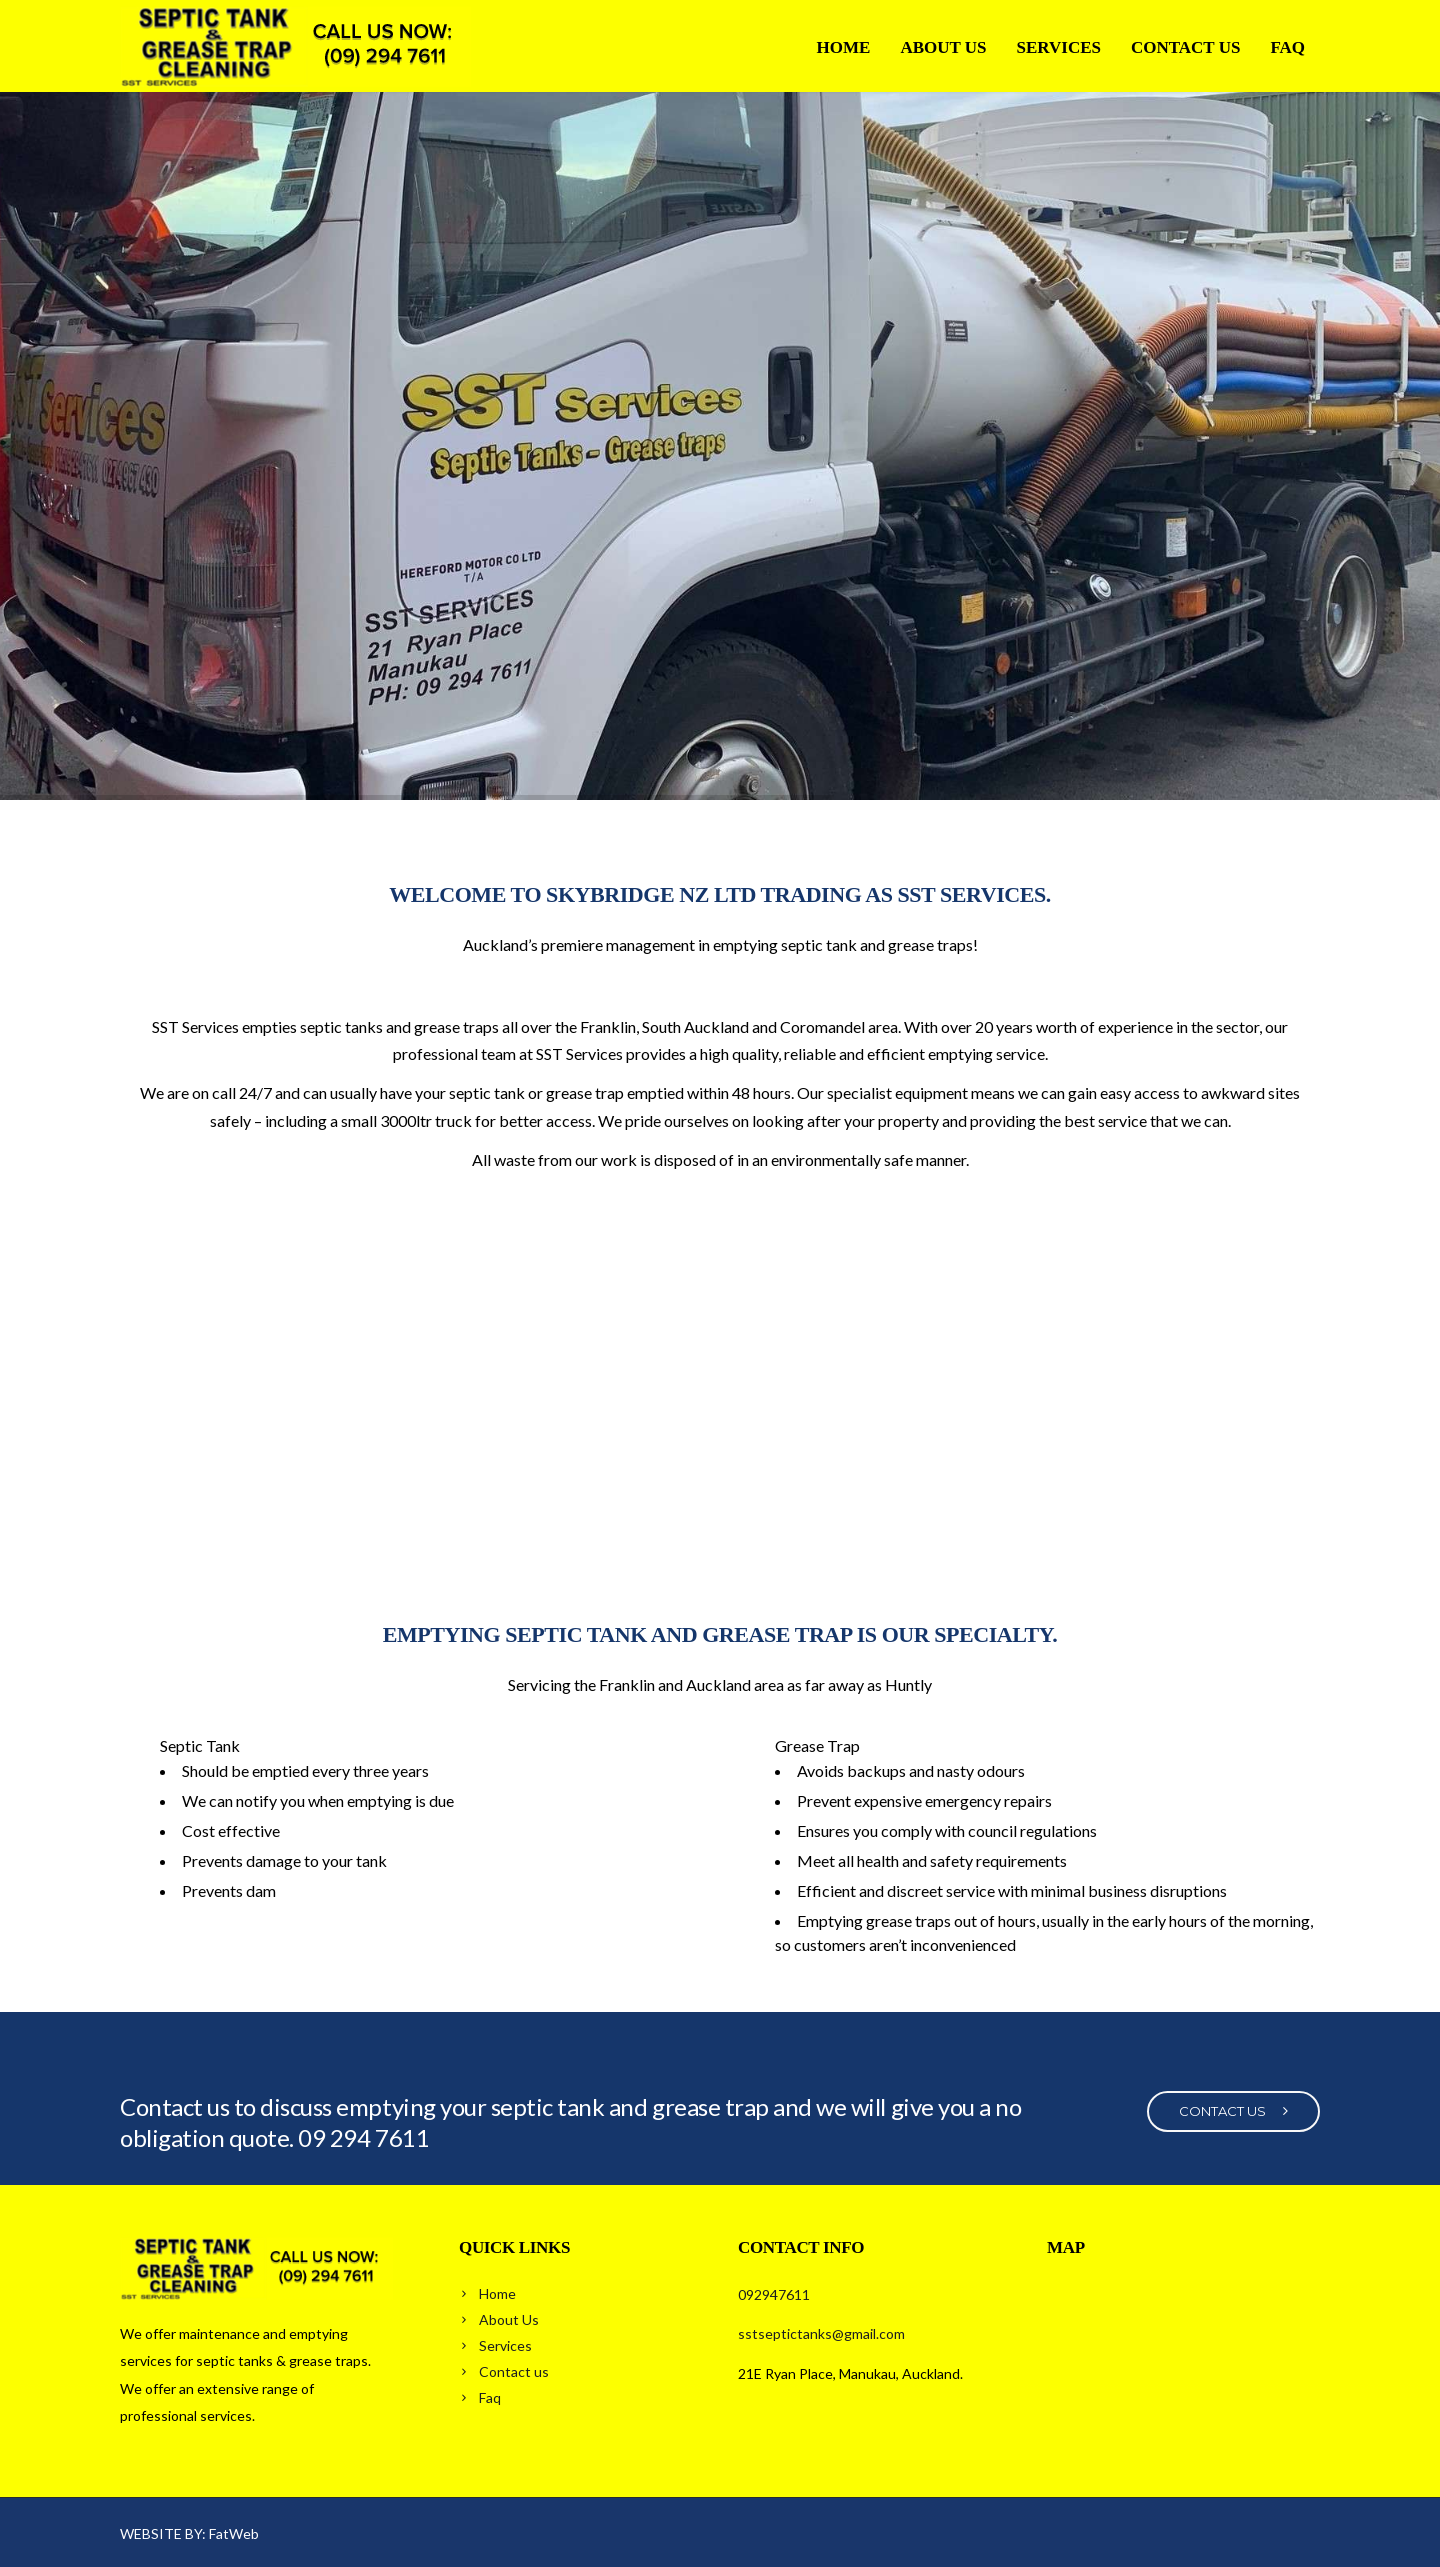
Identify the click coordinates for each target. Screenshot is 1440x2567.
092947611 (774, 2294)
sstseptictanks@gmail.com (821, 2333)
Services (1059, 47)
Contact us (1185, 47)
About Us (943, 47)
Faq (1287, 47)
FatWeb (234, 2533)
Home (844, 47)
